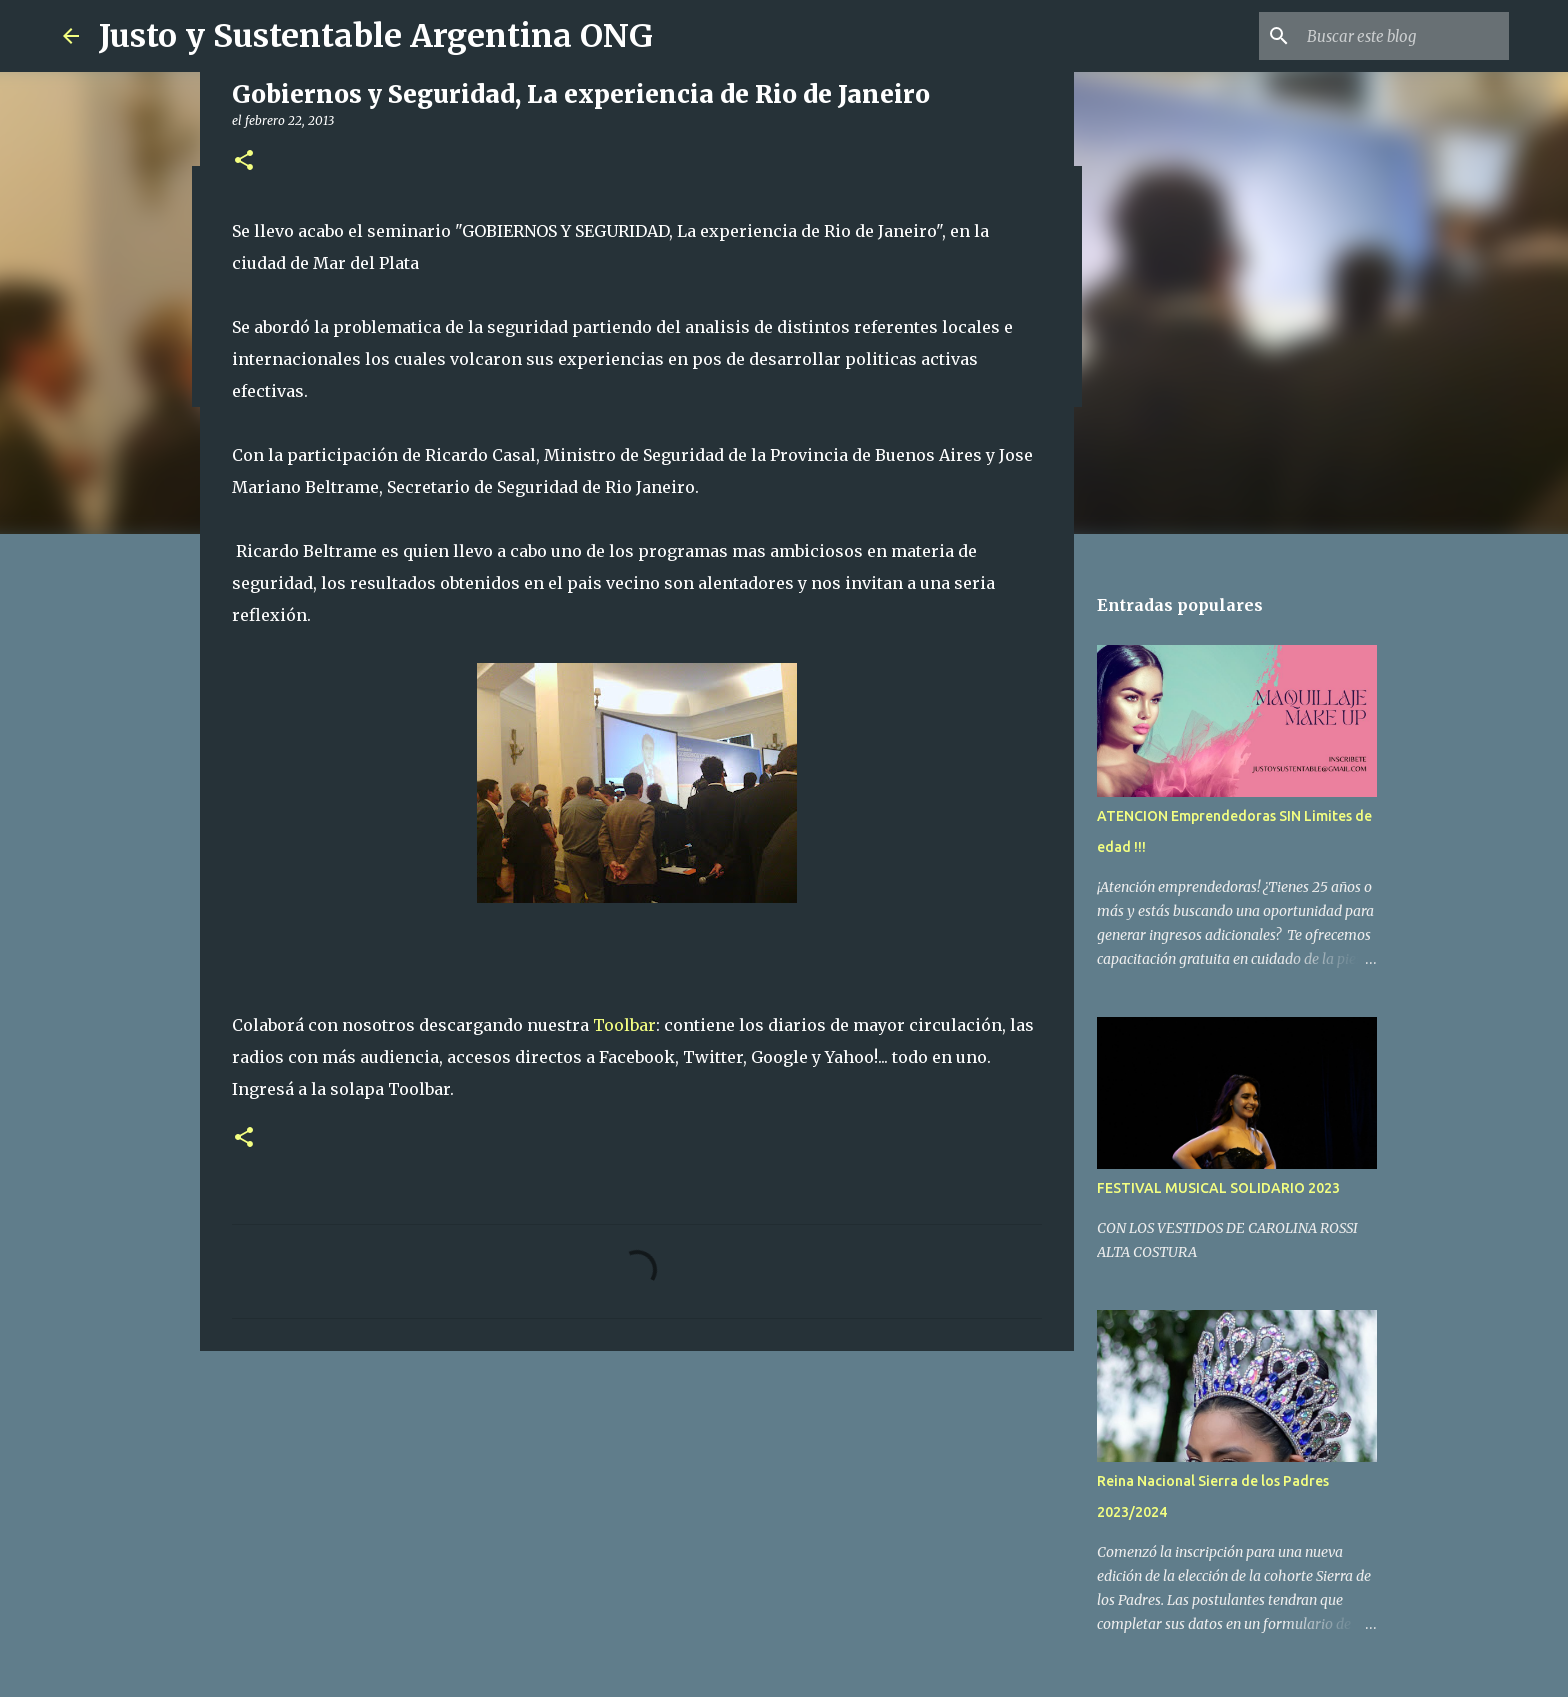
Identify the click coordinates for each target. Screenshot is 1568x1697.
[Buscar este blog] (1404, 36)
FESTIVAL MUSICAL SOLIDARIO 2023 (1218, 1188)
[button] (244, 161)
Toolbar (624, 1025)
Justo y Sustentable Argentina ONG (376, 36)
